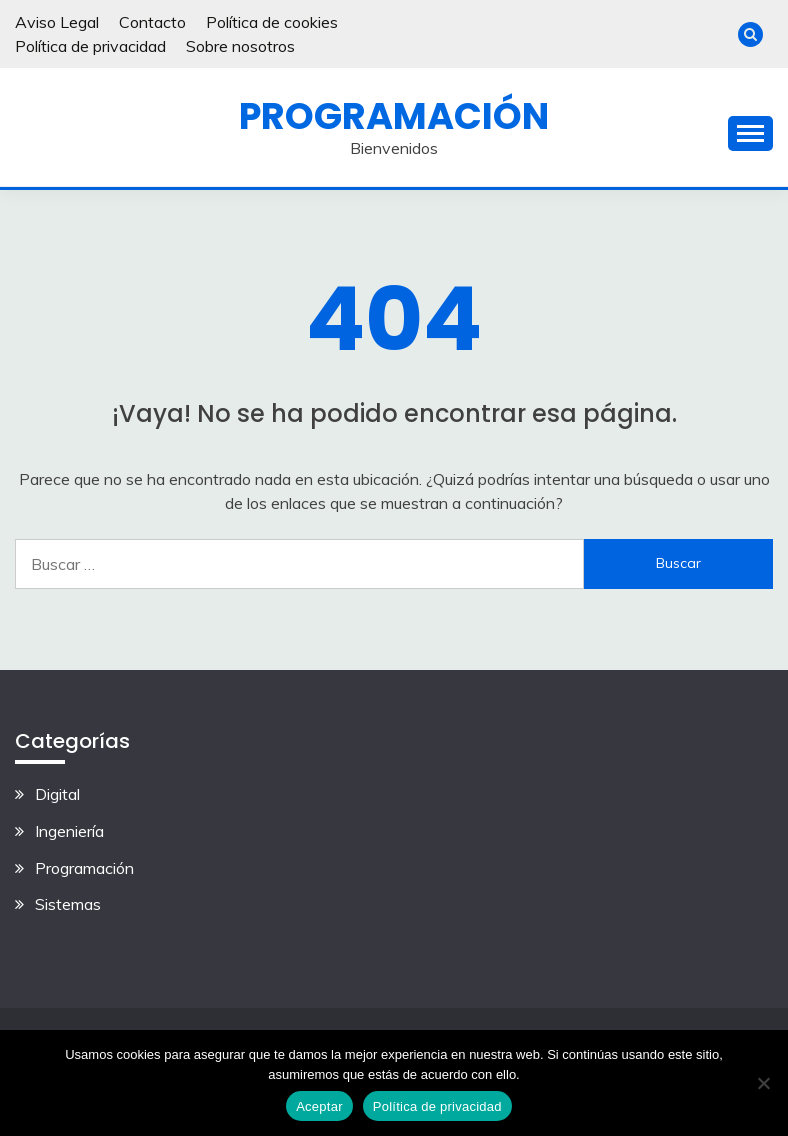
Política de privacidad (90, 46)
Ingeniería (69, 831)
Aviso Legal (57, 22)
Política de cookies (272, 22)
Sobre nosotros (240, 46)
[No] (763, 1083)
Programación (394, 116)
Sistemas (68, 904)
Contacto (152, 22)
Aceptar (319, 1106)
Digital (57, 794)
